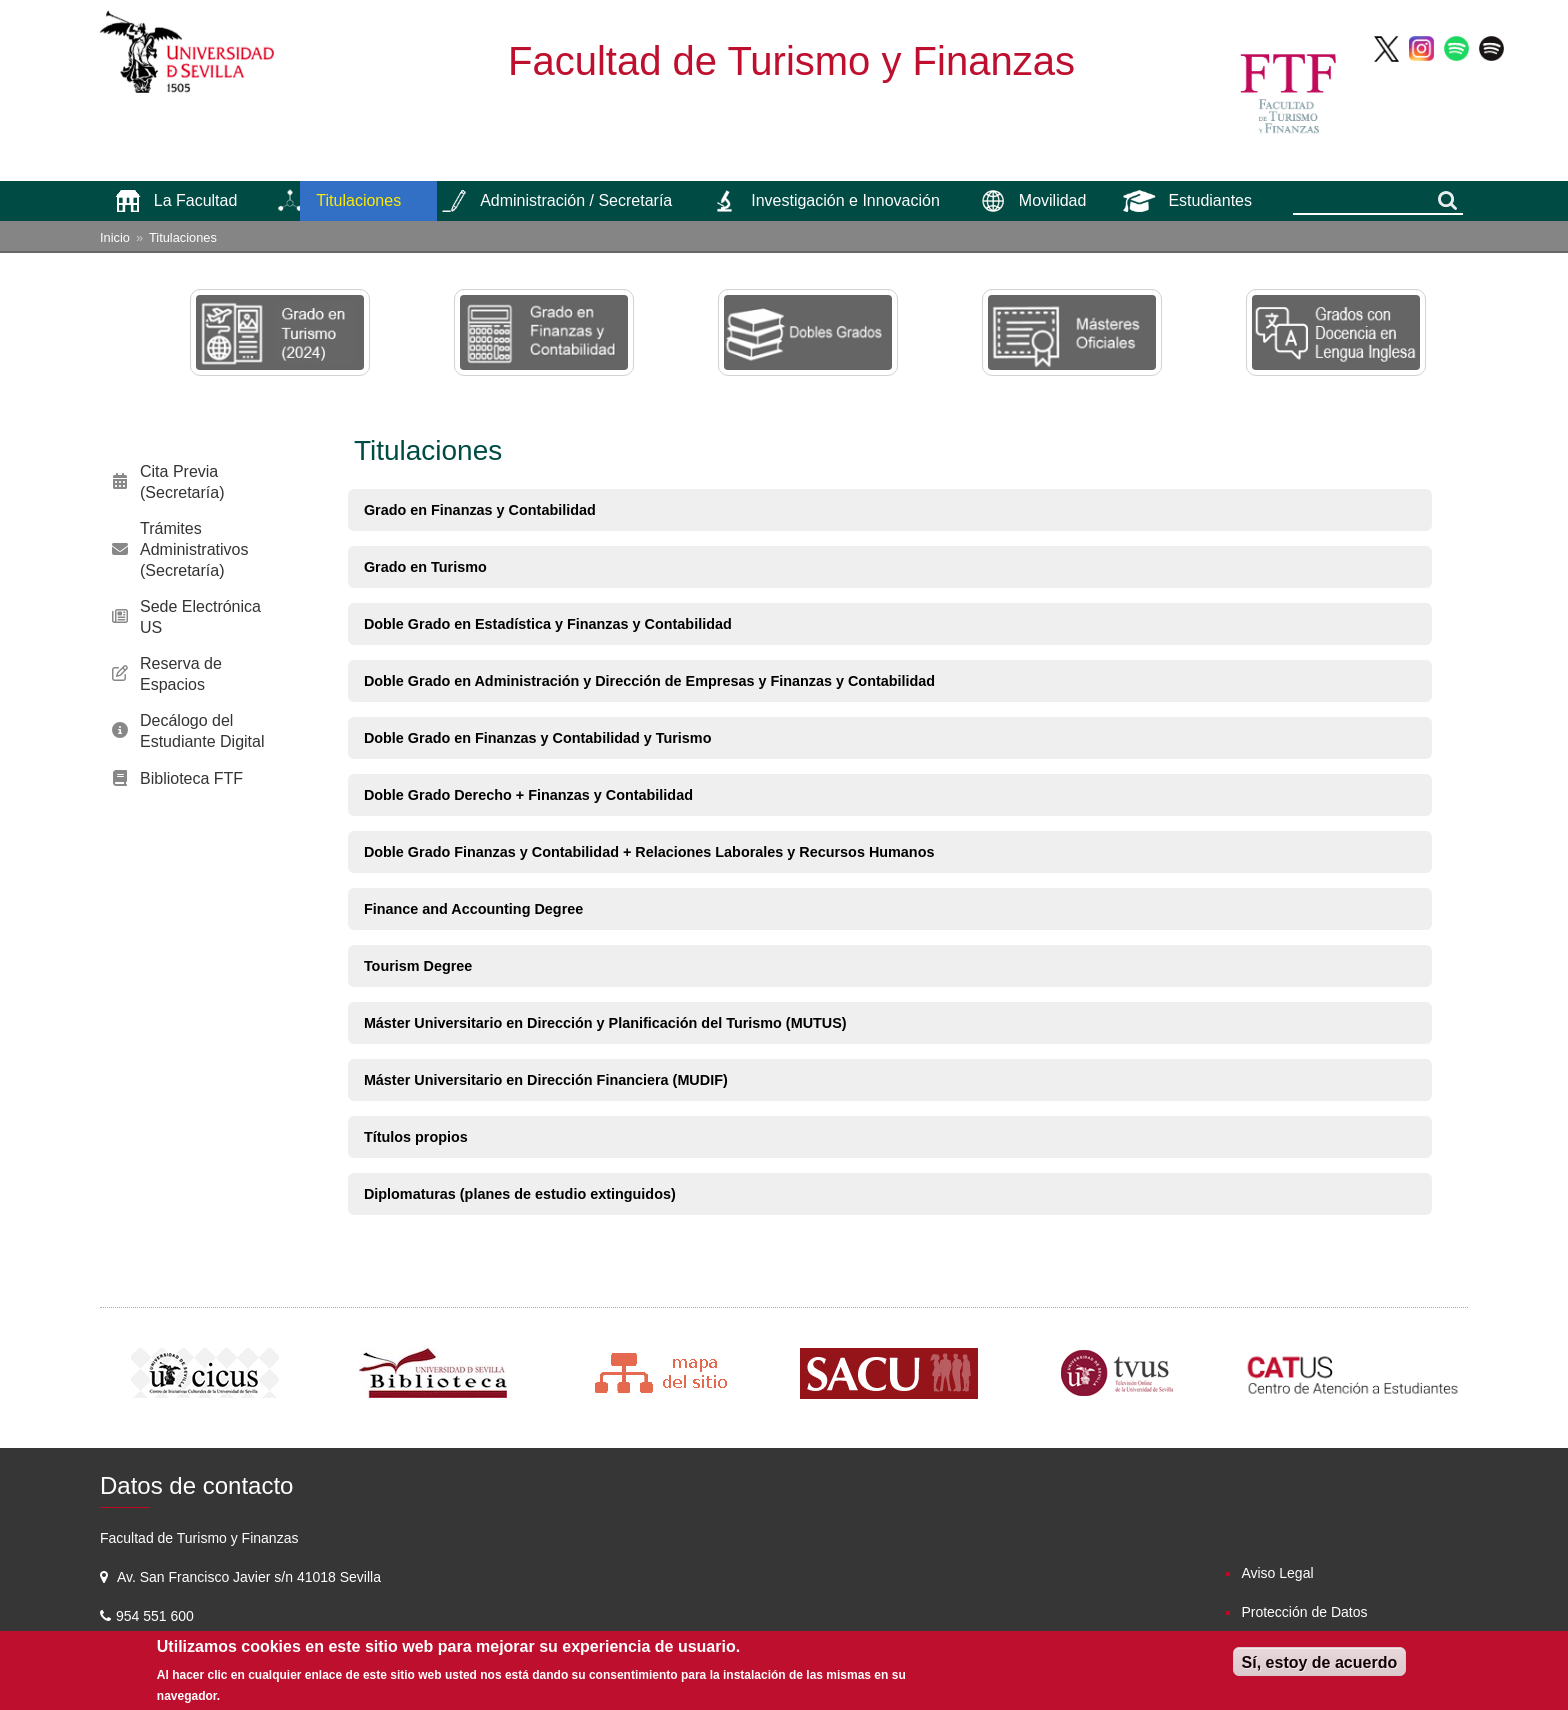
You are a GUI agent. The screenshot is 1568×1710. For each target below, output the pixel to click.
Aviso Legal (1277, 1573)
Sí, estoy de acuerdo (1320, 1662)
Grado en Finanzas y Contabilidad (480, 510)
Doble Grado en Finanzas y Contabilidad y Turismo (538, 738)
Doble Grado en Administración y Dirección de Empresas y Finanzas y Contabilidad (649, 681)
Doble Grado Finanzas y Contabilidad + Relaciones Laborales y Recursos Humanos (649, 852)
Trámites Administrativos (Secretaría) (194, 549)
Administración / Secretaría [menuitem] (576, 200)
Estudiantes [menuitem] (1210, 200)
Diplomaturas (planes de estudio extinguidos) (520, 1194)
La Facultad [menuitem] (196, 200)
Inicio (115, 237)
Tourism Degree (418, 966)
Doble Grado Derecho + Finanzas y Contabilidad (528, 795)
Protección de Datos (1304, 1612)
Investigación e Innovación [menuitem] (845, 200)
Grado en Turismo (425, 567)
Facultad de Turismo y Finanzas (791, 61)
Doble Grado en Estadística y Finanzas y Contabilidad (548, 624)
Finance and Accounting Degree (473, 909)
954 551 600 (157, 1616)
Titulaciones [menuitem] (358, 200)
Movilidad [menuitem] (1053, 200)
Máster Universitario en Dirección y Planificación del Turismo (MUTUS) (605, 1023)
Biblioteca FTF (191, 778)
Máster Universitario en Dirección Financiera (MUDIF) (546, 1080)
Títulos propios (416, 1137)
